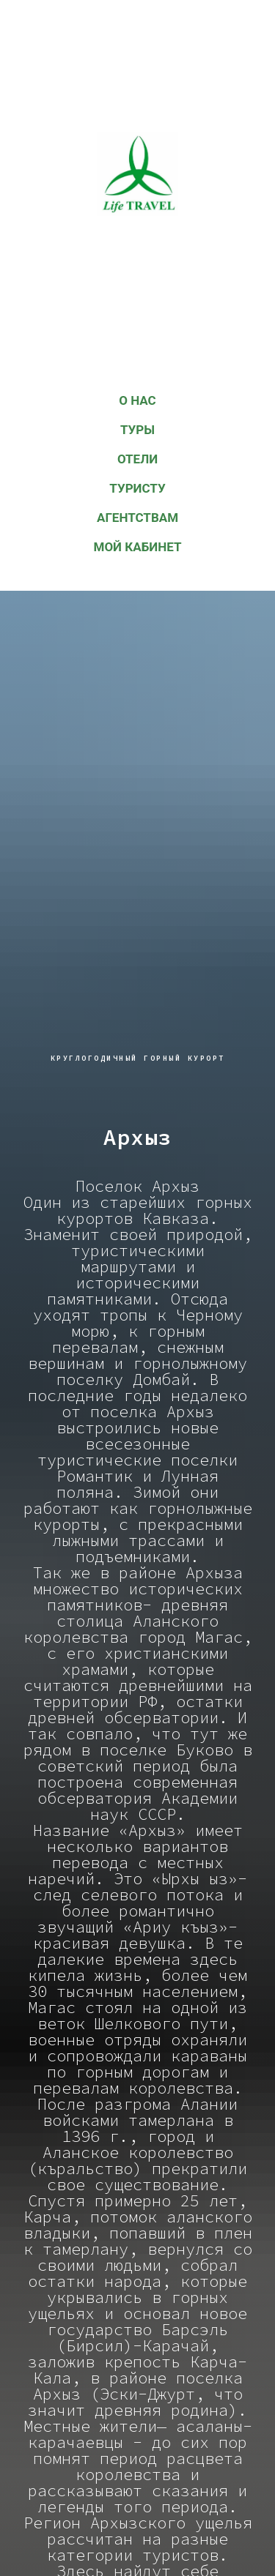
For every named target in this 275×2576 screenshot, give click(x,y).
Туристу (137, 488)
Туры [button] (137, 429)
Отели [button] (137, 459)
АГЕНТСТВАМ (137, 517)
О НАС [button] (137, 400)
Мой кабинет (138, 547)
